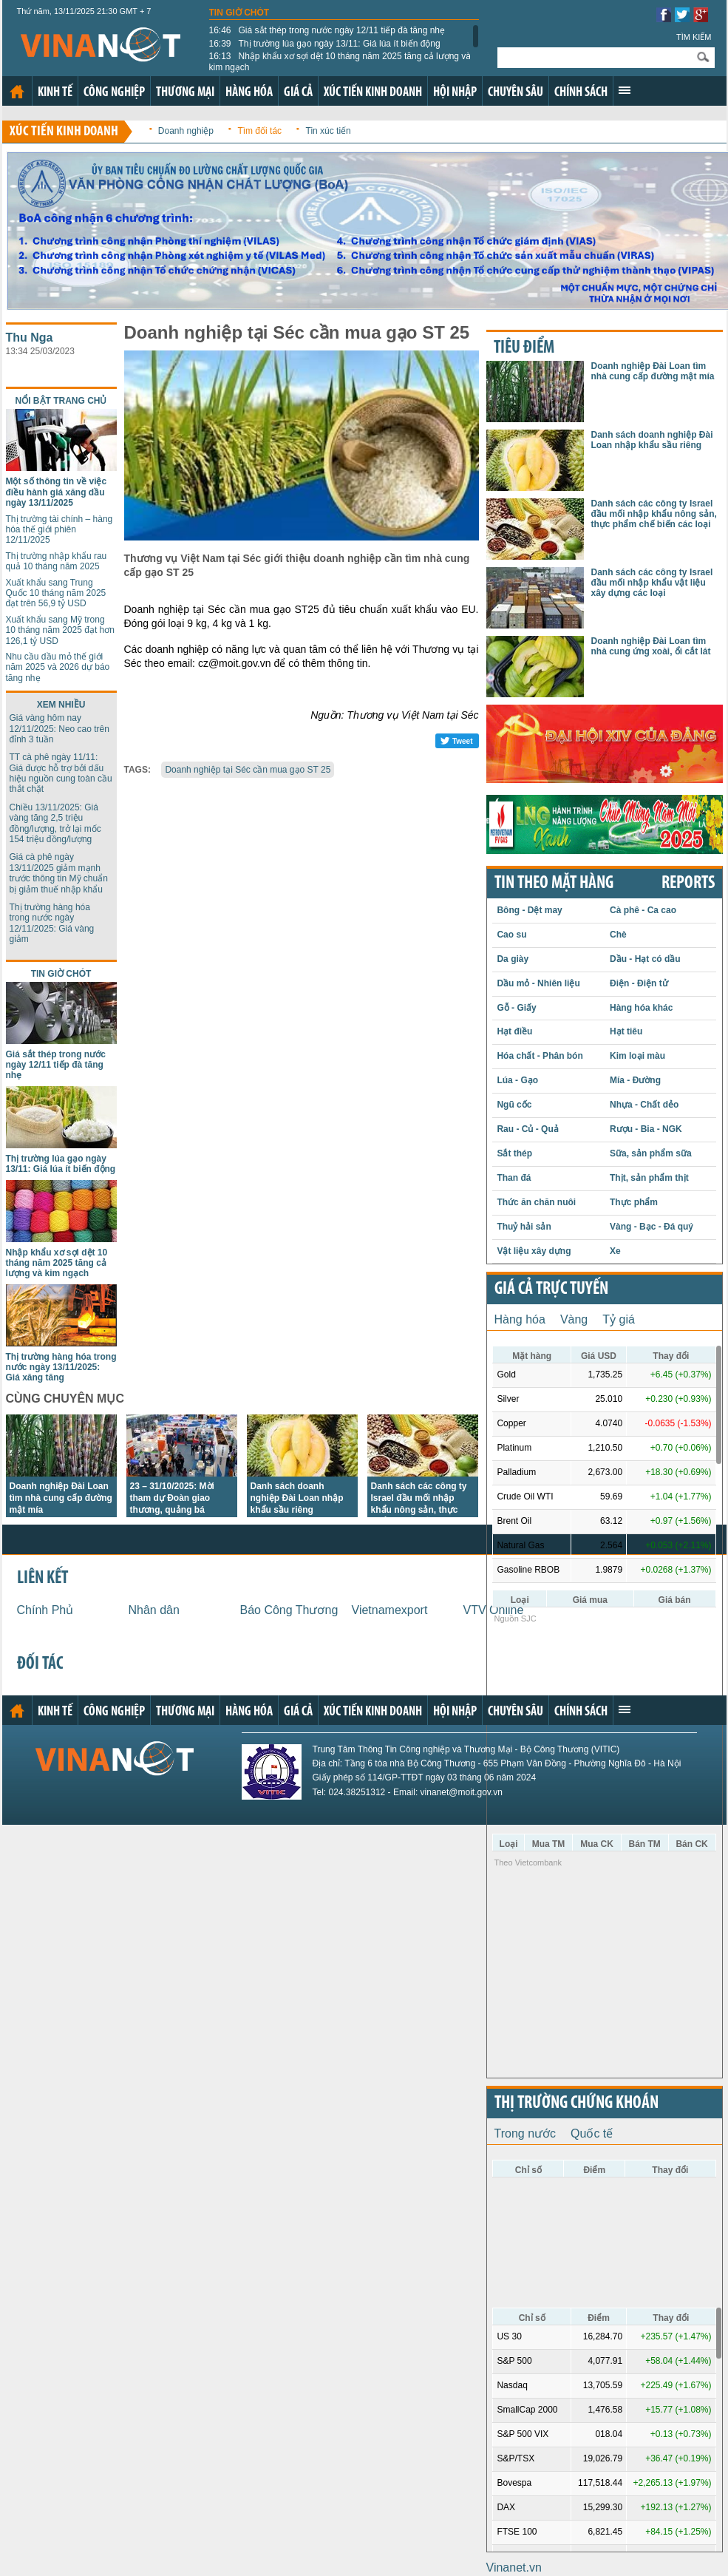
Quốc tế (592, 2133)
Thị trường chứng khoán (576, 2103)
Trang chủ (17, 91)
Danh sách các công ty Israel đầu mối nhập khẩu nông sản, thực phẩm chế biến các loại (654, 514)
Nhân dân (154, 1610)
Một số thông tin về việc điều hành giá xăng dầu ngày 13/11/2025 (56, 492)
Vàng (574, 1319)
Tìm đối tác (259, 131)
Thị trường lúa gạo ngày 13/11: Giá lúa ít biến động (324, 43)
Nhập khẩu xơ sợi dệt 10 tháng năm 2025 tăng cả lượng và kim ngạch (340, 61)
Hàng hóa (249, 93)
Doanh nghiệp (186, 131)
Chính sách (581, 93)
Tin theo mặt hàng (553, 883)
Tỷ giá (618, 1319)
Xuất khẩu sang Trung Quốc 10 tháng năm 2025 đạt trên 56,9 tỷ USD (56, 593)
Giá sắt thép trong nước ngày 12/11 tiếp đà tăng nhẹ (327, 30)
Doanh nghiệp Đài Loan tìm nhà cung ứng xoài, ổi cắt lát (651, 646)
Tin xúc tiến (328, 131)
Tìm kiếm (694, 37)
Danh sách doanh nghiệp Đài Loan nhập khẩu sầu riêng (297, 1498)
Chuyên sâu (515, 93)
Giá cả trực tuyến (551, 1289)
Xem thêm (624, 90)
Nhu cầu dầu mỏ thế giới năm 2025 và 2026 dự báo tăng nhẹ (58, 667)
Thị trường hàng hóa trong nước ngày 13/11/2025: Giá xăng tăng (61, 1367)
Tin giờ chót (239, 12)
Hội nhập (455, 93)
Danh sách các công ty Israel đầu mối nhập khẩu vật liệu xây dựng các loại (652, 583)
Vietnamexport (390, 1610)
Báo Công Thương (289, 1610)
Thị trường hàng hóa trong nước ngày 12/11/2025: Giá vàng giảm (52, 923)
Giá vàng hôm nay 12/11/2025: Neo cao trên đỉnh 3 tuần (59, 729)
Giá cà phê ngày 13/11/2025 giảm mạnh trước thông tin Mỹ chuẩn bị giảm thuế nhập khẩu (59, 873)
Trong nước (525, 2133)
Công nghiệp (114, 93)
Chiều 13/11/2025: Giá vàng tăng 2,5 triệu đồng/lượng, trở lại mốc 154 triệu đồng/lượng (55, 823)
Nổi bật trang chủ (61, 401)
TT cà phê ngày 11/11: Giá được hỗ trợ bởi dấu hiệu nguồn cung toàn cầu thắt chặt (61, 773)
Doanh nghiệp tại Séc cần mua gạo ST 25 (247, 770)
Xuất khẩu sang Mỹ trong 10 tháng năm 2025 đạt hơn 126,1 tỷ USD (60, 630)
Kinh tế (55, 93)
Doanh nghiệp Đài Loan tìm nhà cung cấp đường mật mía (61, 1498)
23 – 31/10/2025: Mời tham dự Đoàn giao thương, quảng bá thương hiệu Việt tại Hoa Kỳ (181, 1510)
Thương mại (185, 93)
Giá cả (298, 93)
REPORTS (688, 883)
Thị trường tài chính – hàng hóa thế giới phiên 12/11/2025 (59, 530)
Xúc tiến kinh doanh (373, 93)
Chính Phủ (45, 1610)
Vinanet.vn (514, 2567)
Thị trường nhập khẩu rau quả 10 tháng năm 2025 (56, 561)
